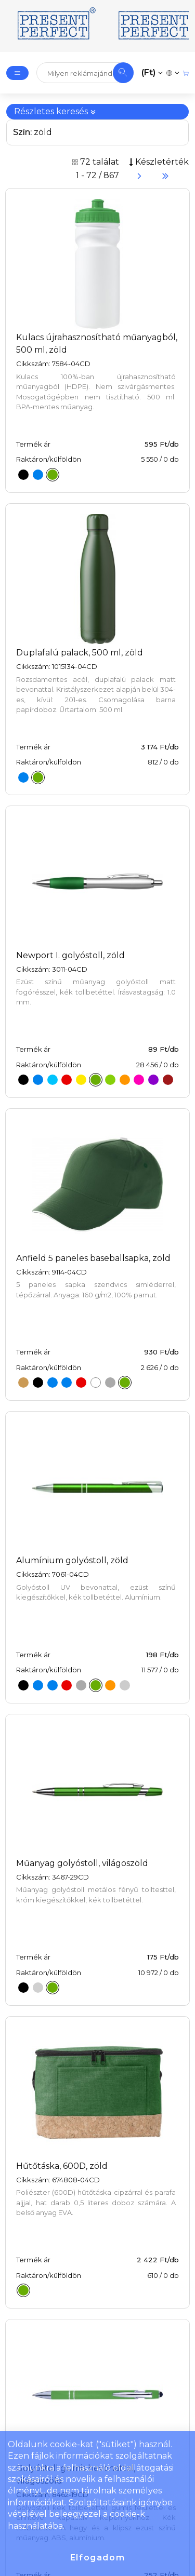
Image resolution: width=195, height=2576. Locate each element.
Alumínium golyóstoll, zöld (72, 1560)
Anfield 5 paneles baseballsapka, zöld (93, 1258)
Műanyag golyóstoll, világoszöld (82, 1863)
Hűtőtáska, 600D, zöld (62, 2166)
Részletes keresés (55, 111)
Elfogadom (97, 2557)
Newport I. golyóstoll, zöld (70, 955)
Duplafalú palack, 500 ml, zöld (79, 653)
